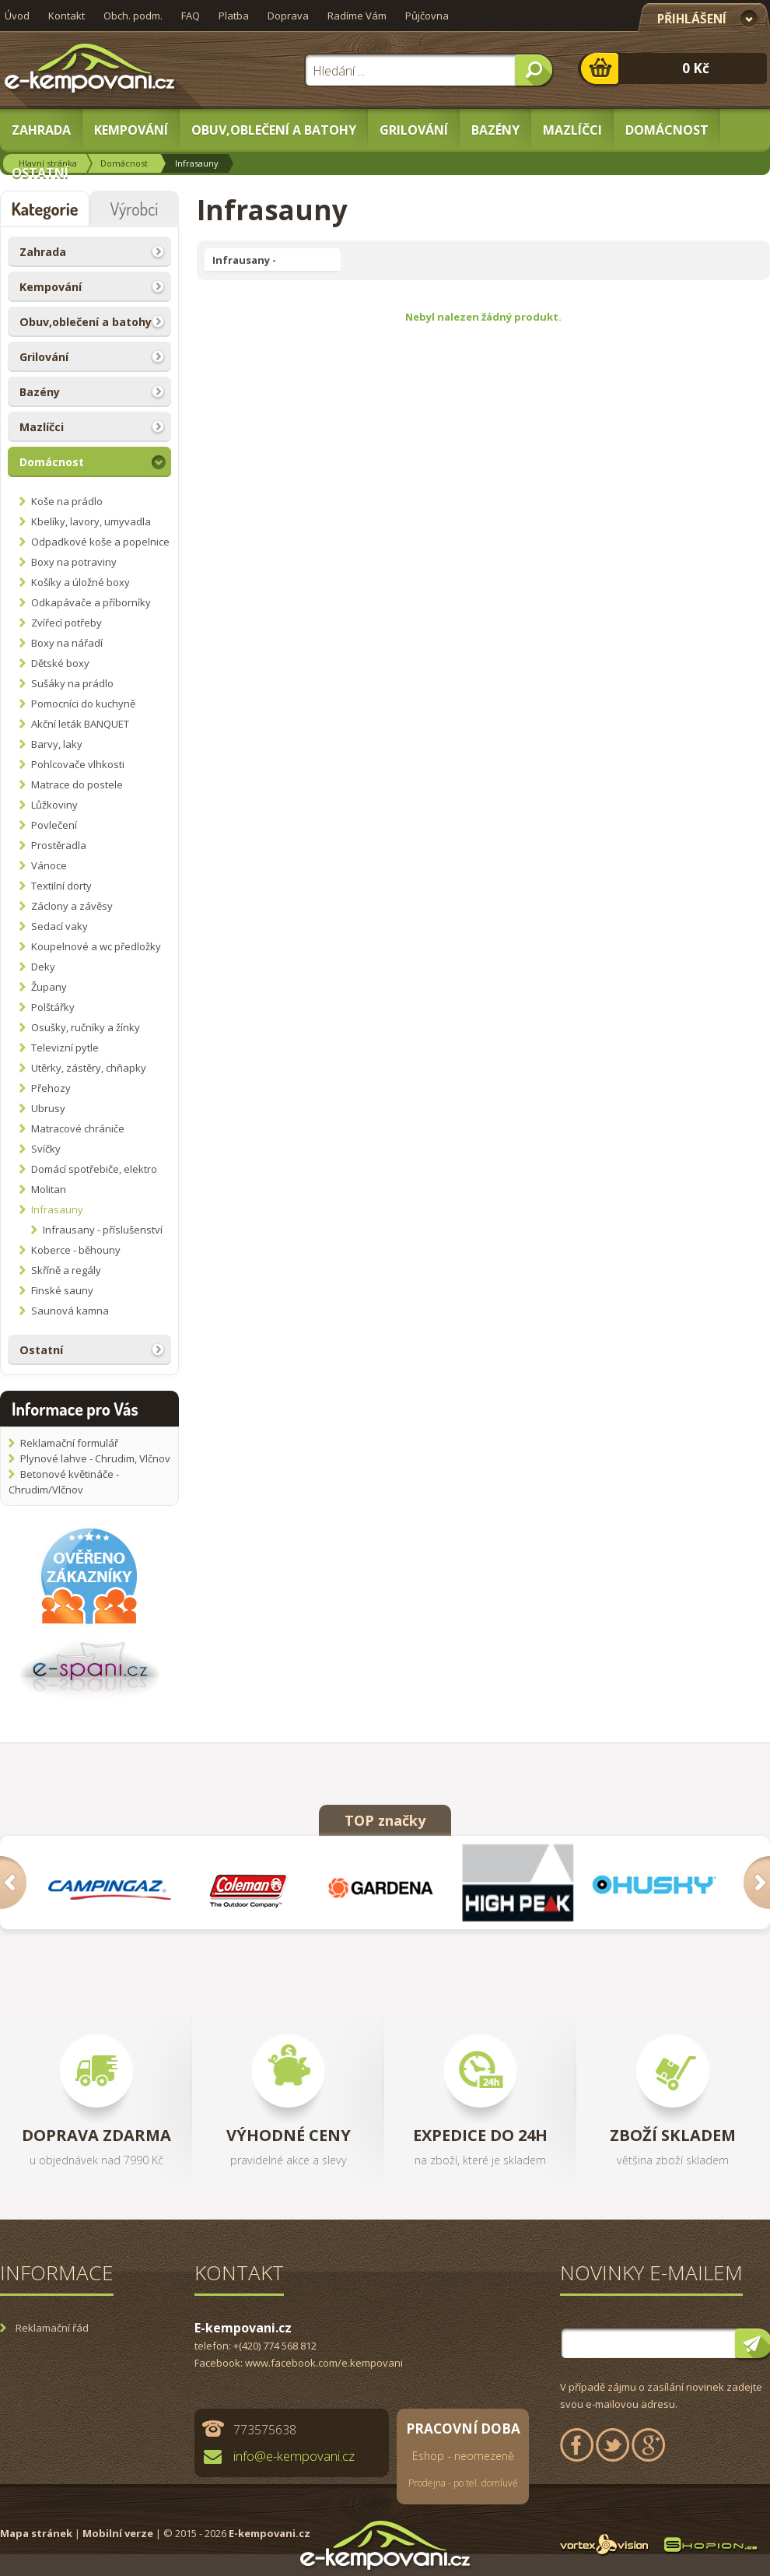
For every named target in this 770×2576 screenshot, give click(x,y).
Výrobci (134, 208)
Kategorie (44, 208)
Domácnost (124, 163)
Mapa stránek (36, 2533)
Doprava (288, 16)
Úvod (17, 16)
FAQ (190, 16)
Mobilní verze (117, 2533)
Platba (234, 16)
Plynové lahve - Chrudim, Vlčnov (95, 1458)
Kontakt (66, 16)
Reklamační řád (52, 2328)
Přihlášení (691, 18)
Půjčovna (427, 16)
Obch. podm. (133, 16)
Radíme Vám (357, 16)
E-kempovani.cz (269, 2533)
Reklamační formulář (69, 1443)
